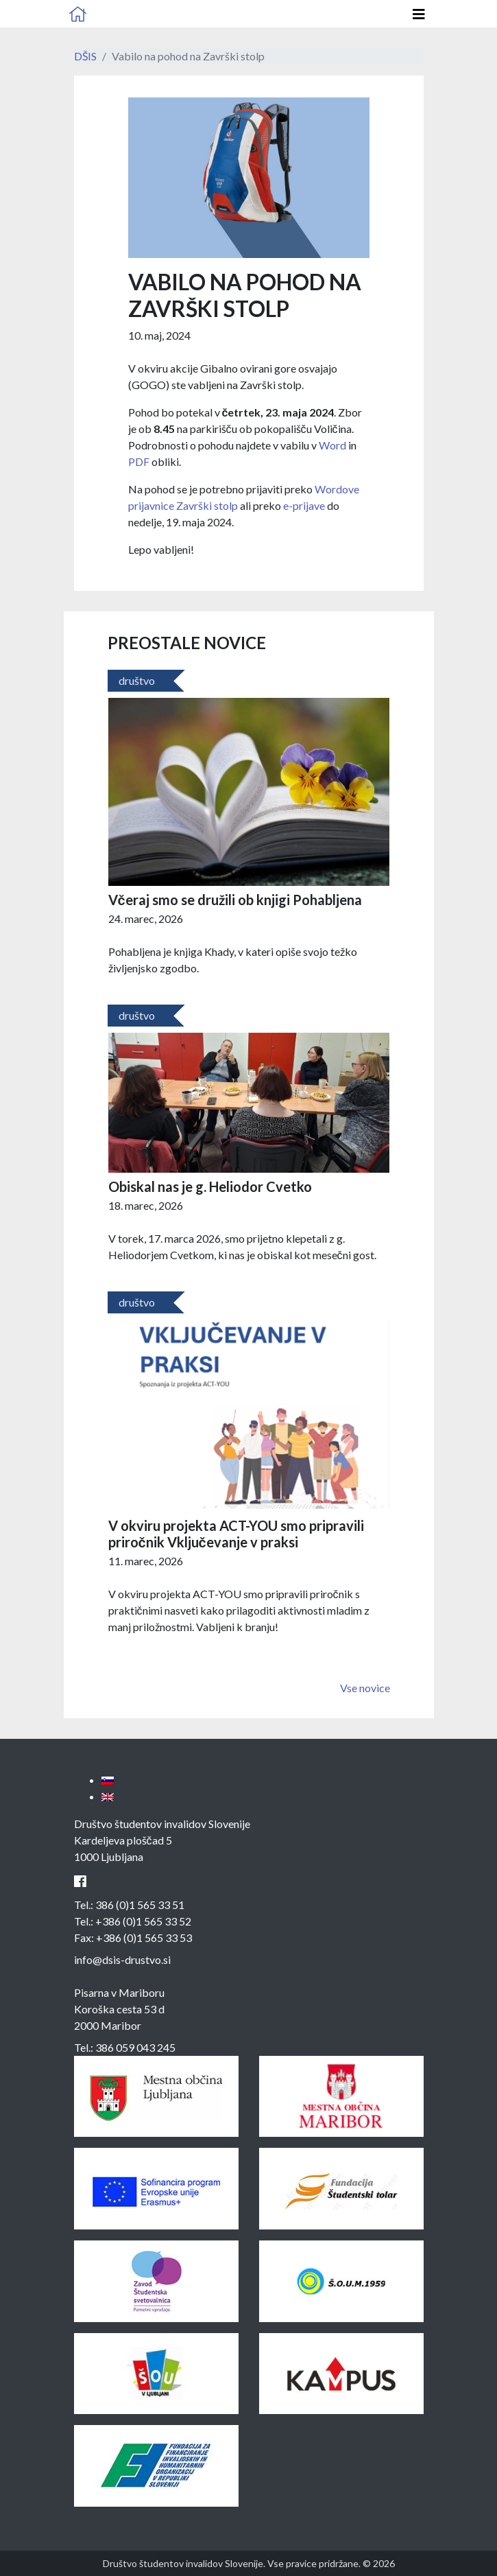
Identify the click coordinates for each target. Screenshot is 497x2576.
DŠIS (85, 55)
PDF (138, 461)
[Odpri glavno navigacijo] (419, 14)
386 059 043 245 (135, 2047)
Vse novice (365, 1687)
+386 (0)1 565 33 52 (143, 1921)
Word (332, 445)
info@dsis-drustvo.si (122, 1959)
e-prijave (304, 505)
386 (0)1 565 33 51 (139, 1904)
